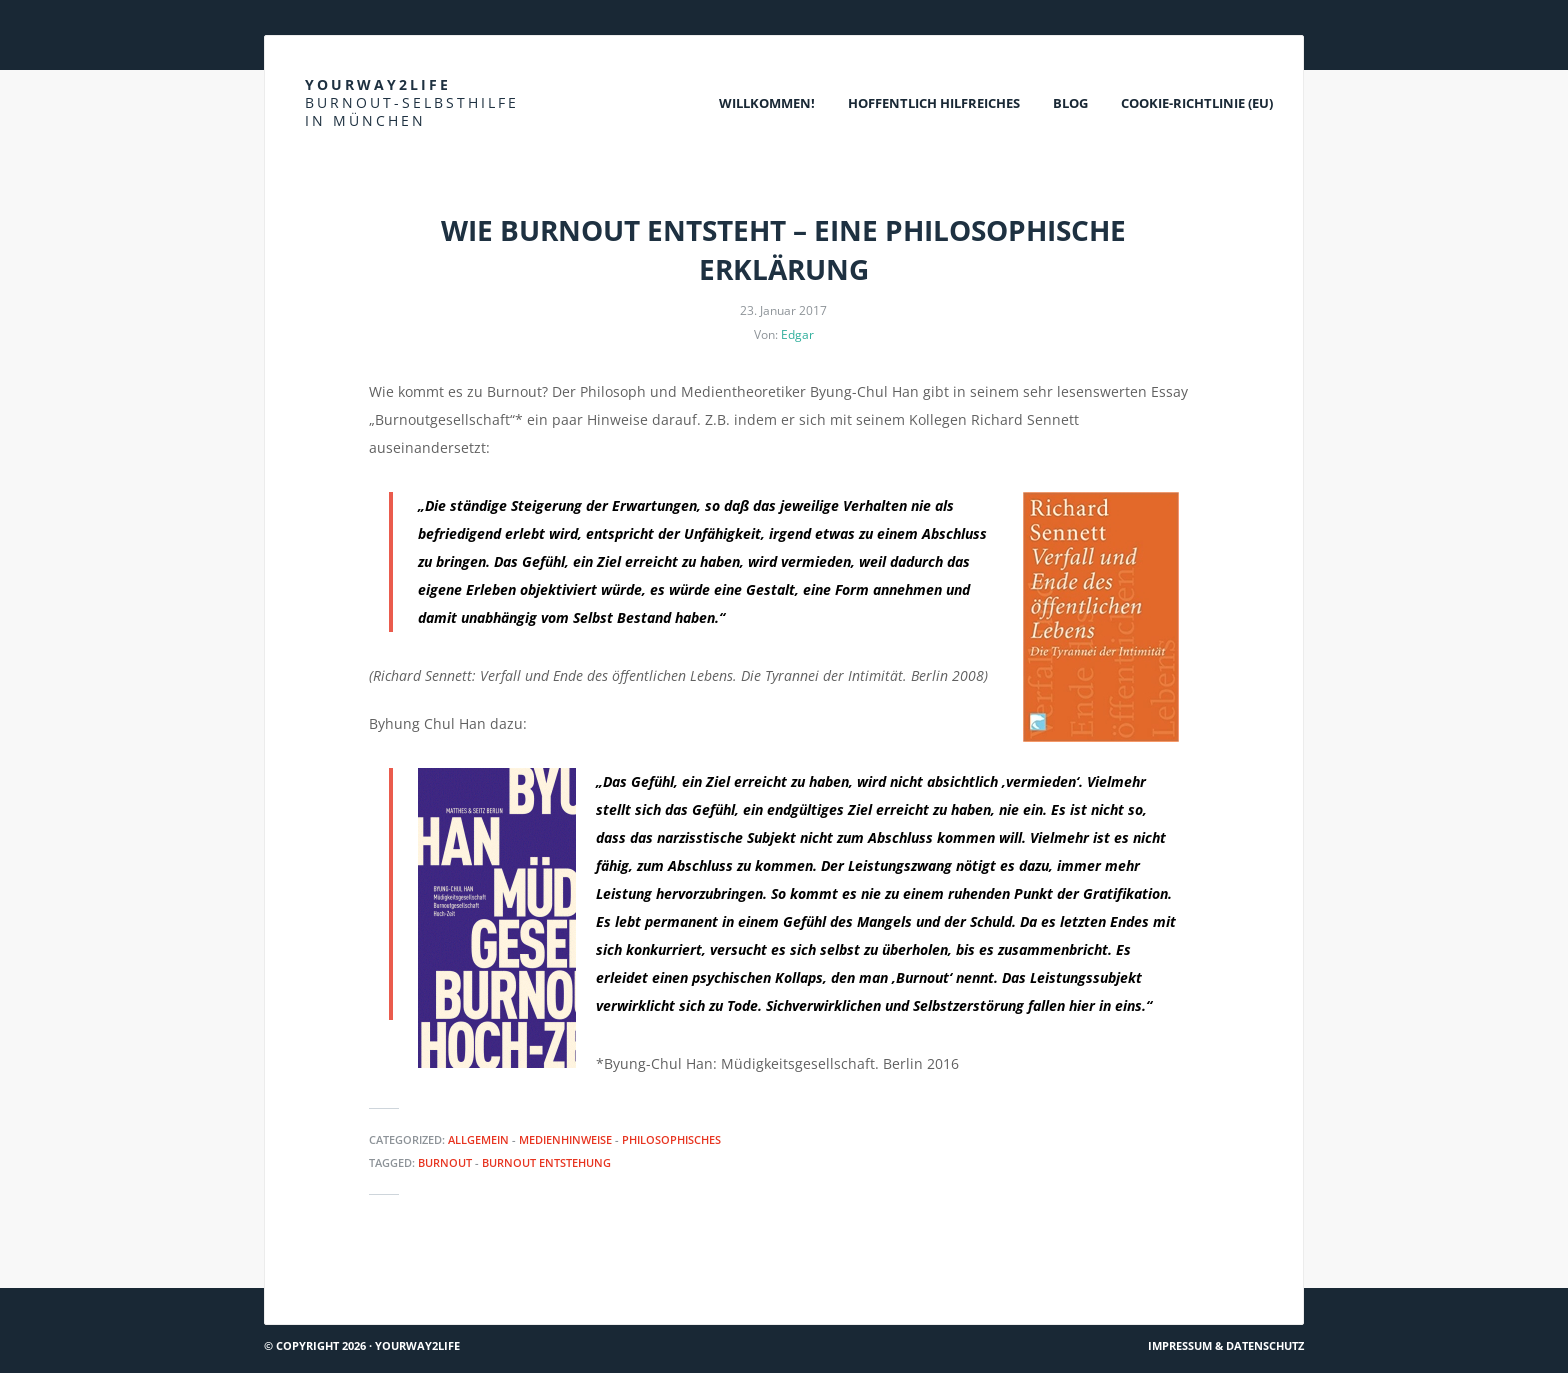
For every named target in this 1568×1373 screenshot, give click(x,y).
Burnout (445, 1162)
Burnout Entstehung (546, 1162)
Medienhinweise (565, 1139)
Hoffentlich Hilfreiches (934, 103)
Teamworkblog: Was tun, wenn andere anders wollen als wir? (480, 1279)
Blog (1070, 103)
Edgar (797, 334)
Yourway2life (412, 102)
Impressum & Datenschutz (1226, 1345)
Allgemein (478, 1139)
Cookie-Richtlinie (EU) (1197, 103)
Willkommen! (767, 103)
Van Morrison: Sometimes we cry (1186, 1279)
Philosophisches (671, 1139)
